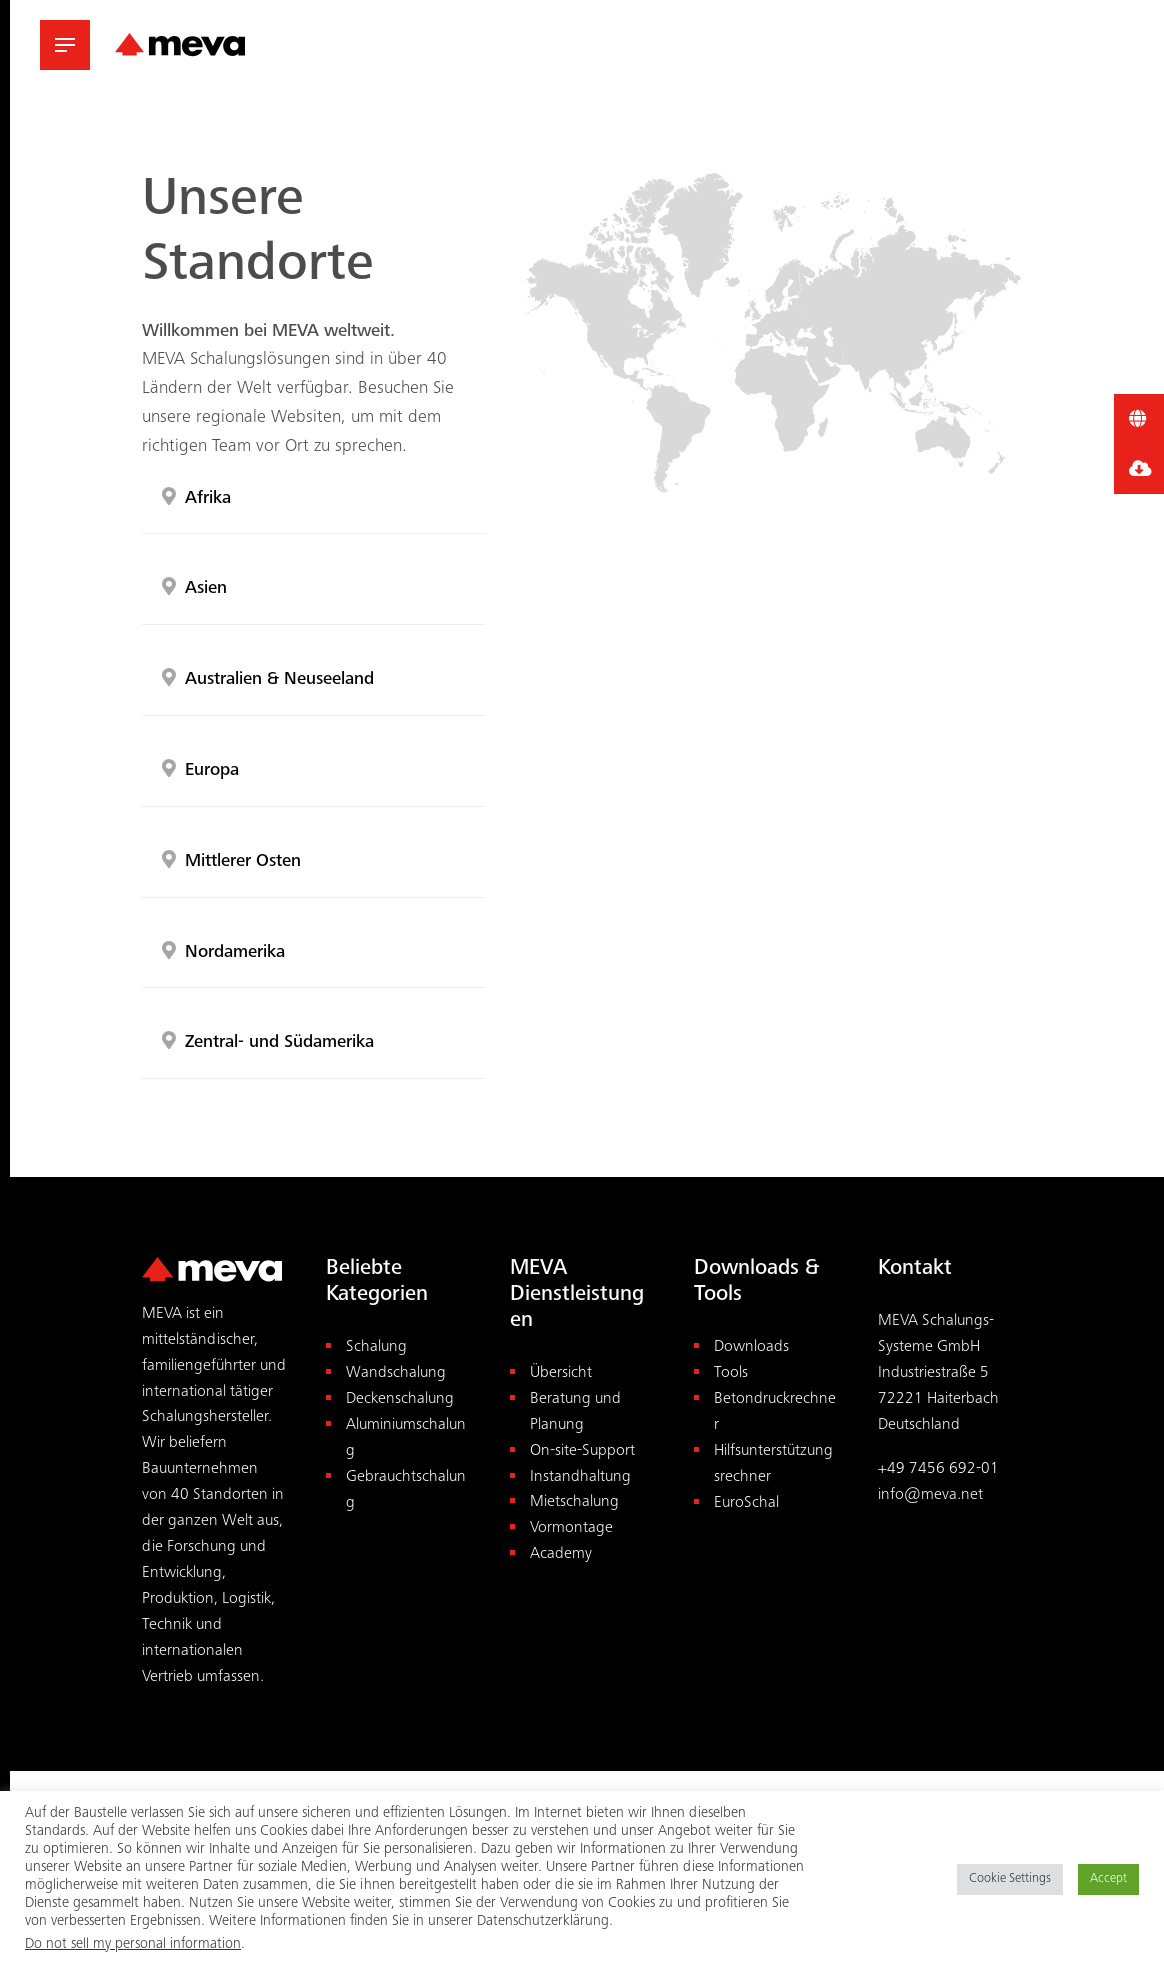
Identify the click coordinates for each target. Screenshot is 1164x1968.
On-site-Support (582, 1451)
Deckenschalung (400, 1399)
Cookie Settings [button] (1010, 1879)
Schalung (376, 1347)
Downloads (751, 1347)
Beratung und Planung (575, 1412)
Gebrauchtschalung (406, 1490)
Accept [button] (1108, 1879)
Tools (731, 1373)
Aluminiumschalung (406, 1438)
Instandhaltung (580, 1477)
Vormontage (571, 1528)
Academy (561, 1554)
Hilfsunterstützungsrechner (773, 1464)
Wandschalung (396, 1373)
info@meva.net (930, 1495)
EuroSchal (746, 1503)
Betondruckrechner (775, 1412)
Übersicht (561, 1373)
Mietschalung (574, 1502)
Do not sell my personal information (133, 1944)
